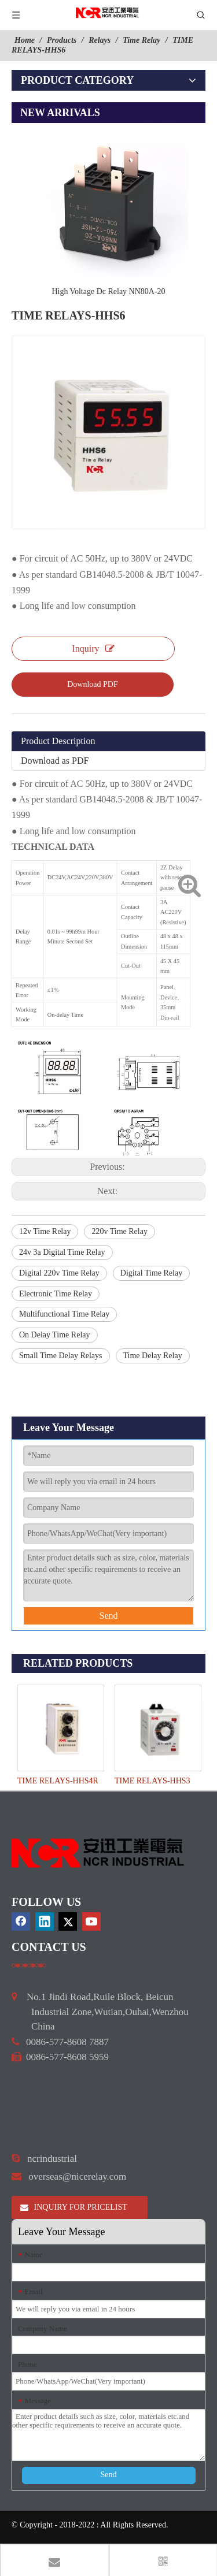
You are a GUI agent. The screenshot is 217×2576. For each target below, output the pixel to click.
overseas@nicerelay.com (77, 2176)
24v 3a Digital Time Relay (62, 1252)
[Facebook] (21, 1921)
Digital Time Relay (151, 1273)
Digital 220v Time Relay (59, 1273)
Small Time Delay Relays (60, 1355)
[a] (29, 1965)
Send (109, 1615)
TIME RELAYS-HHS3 (152, 1780)
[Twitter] (67, 1921)
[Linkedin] (44, 1921)
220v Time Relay (119, 1231)
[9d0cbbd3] (98, 1853)
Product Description (58, 741)
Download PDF (92, 684)
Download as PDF (55, 760)
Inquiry (93, 648)
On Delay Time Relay (54, 1334)
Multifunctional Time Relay (64, 1314)
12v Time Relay (45, 1231)
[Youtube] (91, 1921)
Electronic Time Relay (55, 1293)
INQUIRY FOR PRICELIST (73, 2207)
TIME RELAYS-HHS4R (57, 1780)
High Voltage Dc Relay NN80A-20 (108, 291)
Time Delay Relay (152, 1355)
